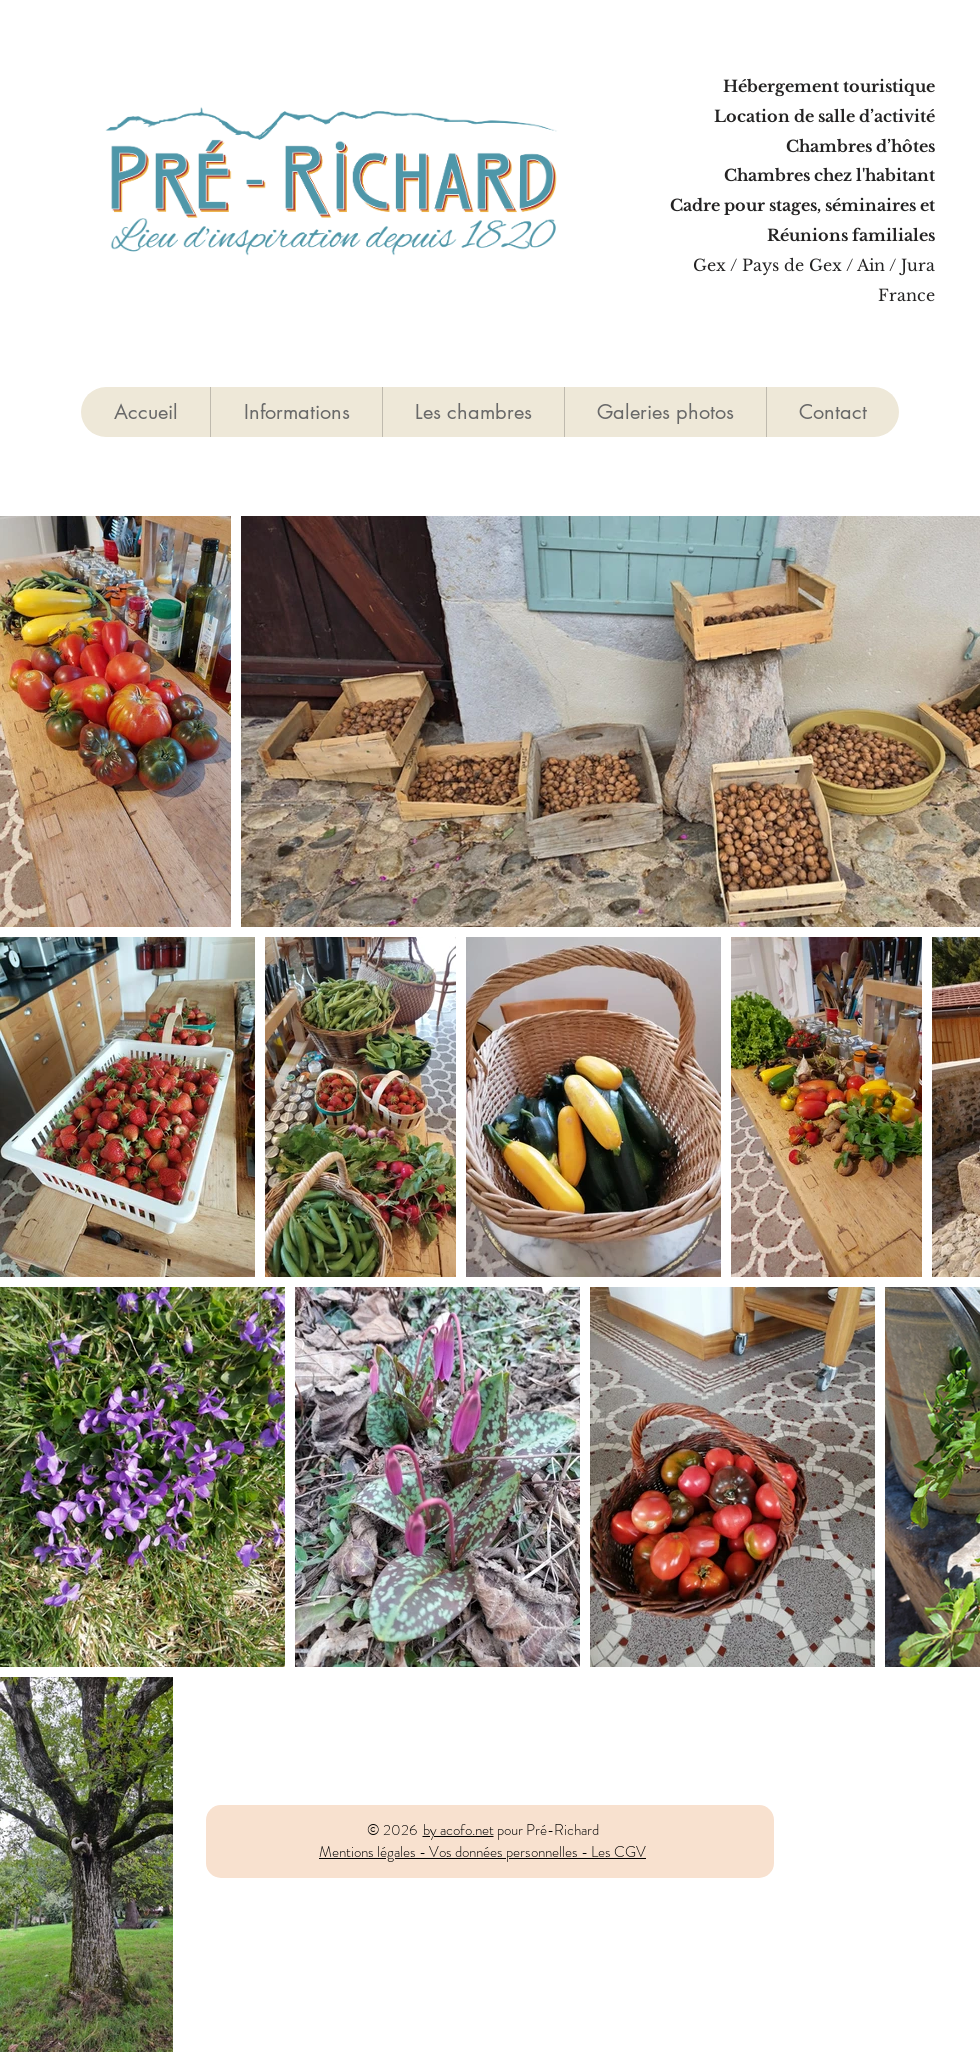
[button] (473, 412)
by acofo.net (458, 1830)
